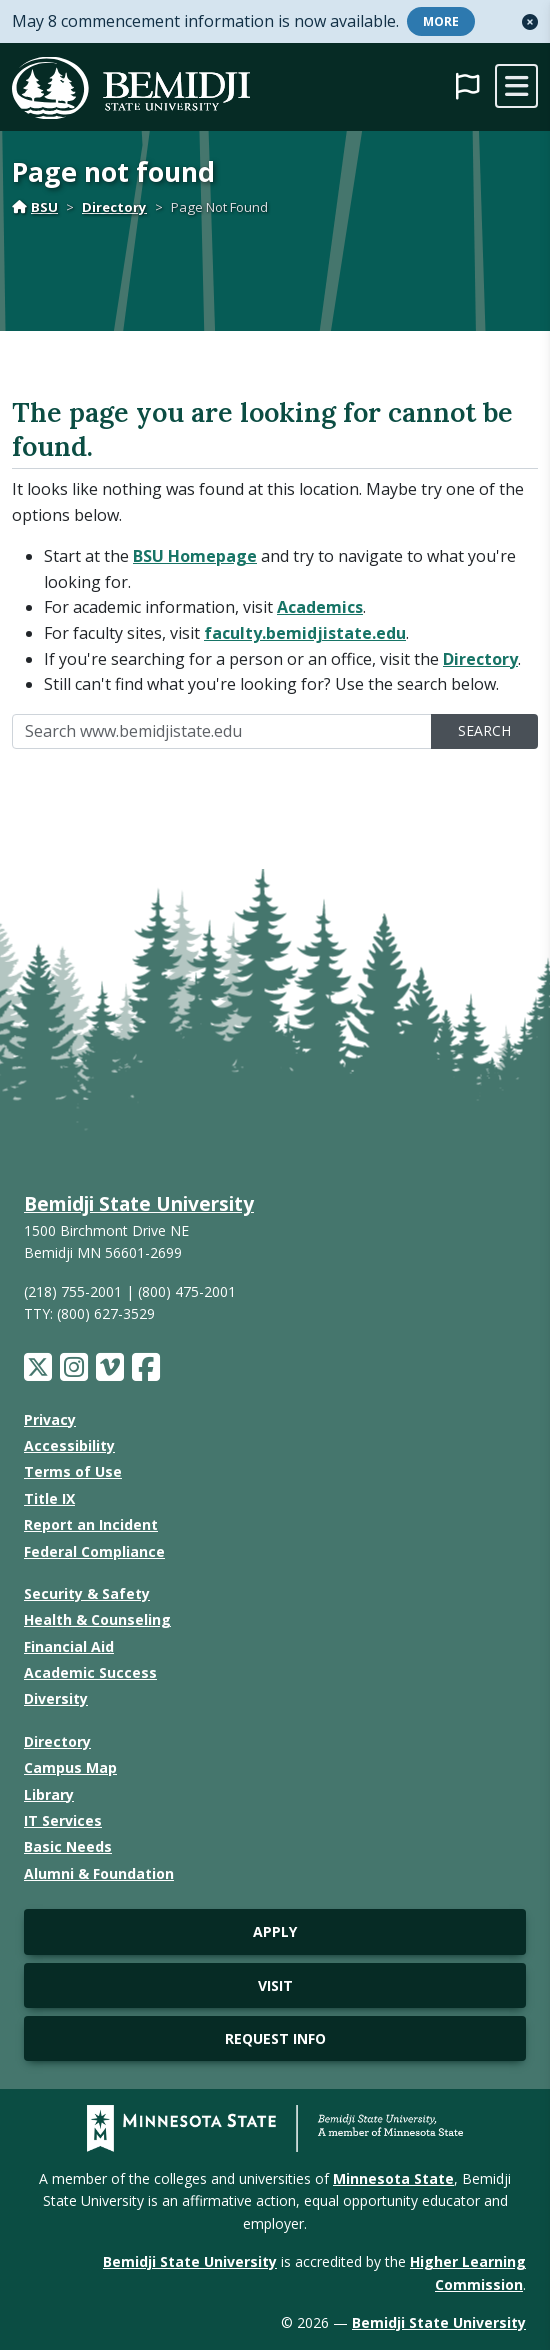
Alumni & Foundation (99, 1873)
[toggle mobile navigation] (516, 86)
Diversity (56, 1698)
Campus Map (70, 1767)
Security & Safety (87, 1593)
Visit (275, 1985)
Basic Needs (68, 1846)
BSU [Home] (35, 207)
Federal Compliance (94, 1551)
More (441, 21)
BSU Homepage (195, 556)
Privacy (50, 1419)
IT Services (63, 1820)
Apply (275, 1931)
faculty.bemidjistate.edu (305, 633)
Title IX (49, 1498)
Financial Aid (69, 1646)
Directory (114, 207)
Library (49, 1794)
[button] (530, 22)
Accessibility (69, 1445)
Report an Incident (91, 1524)
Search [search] (484, 730)
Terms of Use (73, 1471)
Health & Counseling (97, 1619)
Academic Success (90, 1672)
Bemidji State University (139, 1203)
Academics (320, 607)
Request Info (275, 2038)
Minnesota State (393, 2178)
